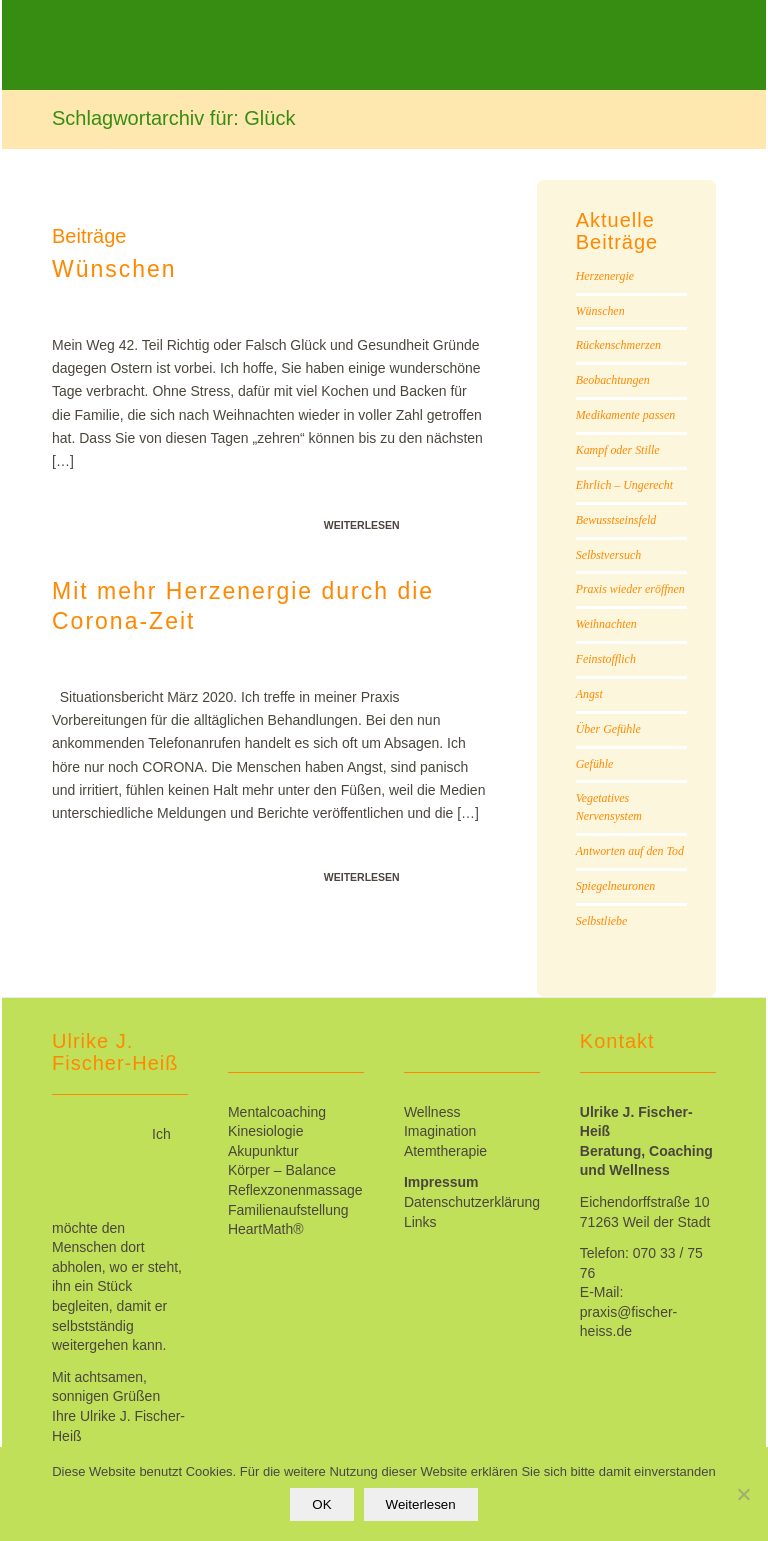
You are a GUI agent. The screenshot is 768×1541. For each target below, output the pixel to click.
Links (420, 1222)
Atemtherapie (445, 1151)
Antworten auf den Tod (630, 851)
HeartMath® (266, 1229)
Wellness (432, 1112)
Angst (589, 694)
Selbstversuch (608, 555)
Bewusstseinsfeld (616, 520)
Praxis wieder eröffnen (630, 589)
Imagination (440, 1131)
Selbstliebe (602, 921)
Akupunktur (263, 1151)
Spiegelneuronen (615, 886)
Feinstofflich (606, 659)
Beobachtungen (613, 380)
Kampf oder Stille (618, 450)
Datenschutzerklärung (472, 1202)
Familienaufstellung (288, 1210)
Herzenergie (605, 276)
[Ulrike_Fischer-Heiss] (227, 60)
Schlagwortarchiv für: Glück (173, 118)
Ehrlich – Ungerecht (624, 485)
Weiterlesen (362, 525)
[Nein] (743, 1494)
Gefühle (595, 764)
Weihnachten (606, 624)
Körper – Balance (282, 1170)
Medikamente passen (625, 415)
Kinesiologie (266, 1131)
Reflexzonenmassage (295, 1190)
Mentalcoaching (277, 1112)
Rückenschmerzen (618, 345)
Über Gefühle (608, 729)
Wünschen (114, 269)
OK (321, 1504)
